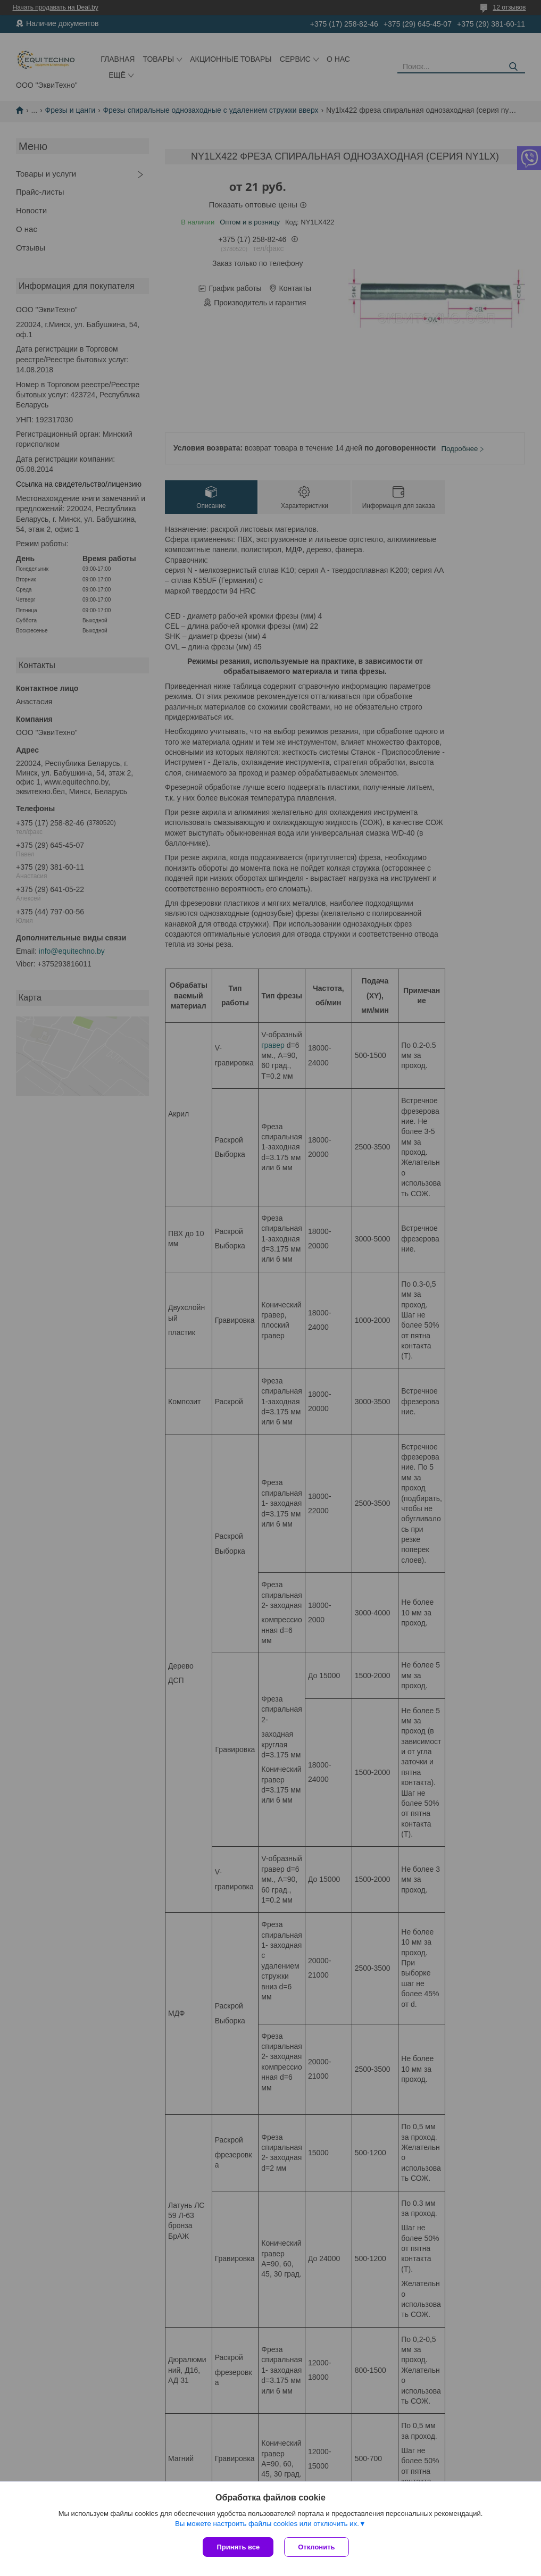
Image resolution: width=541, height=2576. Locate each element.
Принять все (238, 2547)
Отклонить (316, 2547)
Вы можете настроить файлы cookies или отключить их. (267, 2524)
